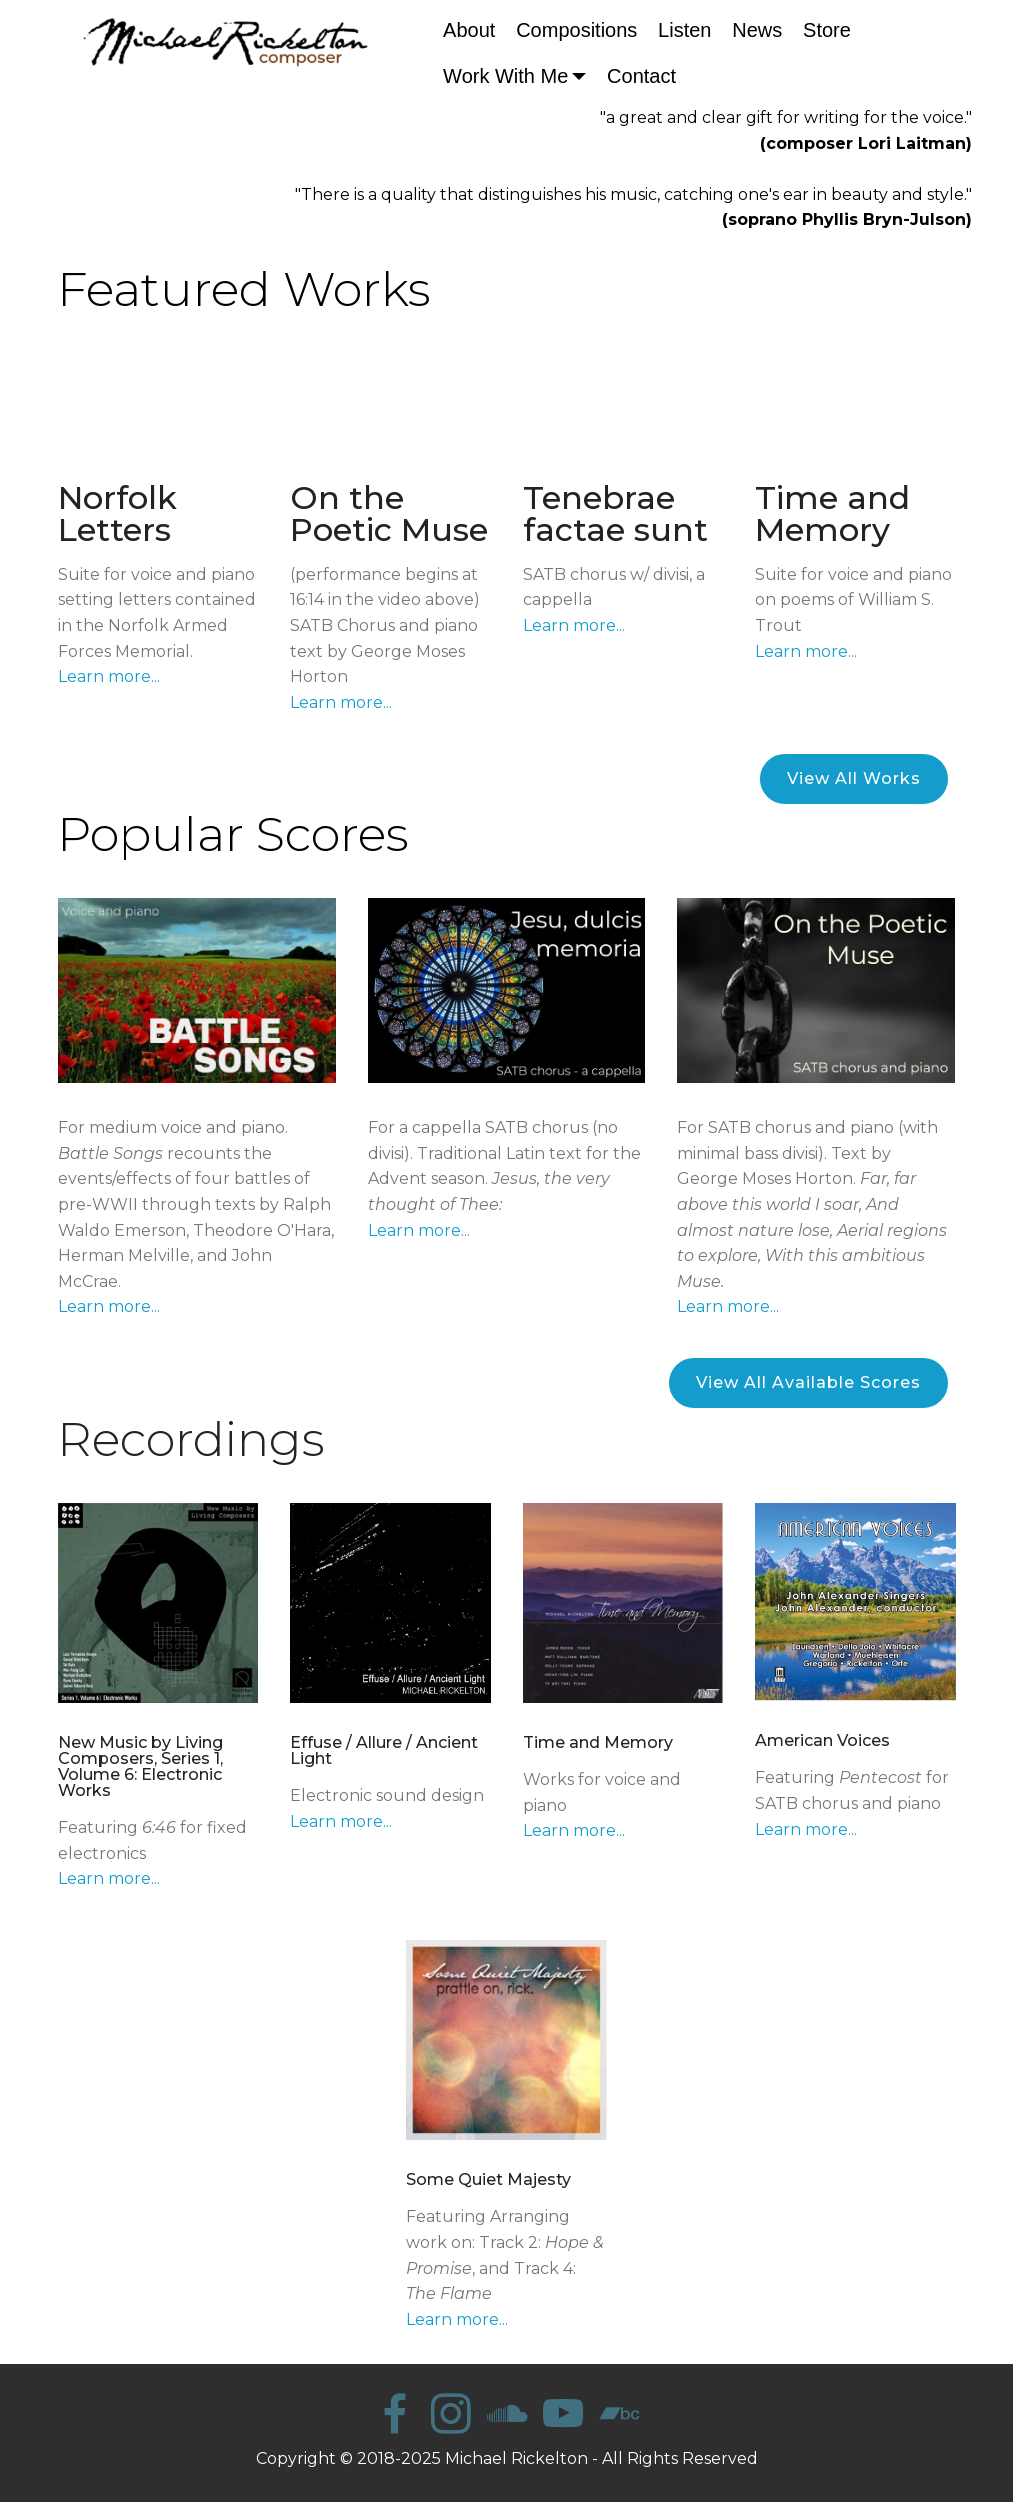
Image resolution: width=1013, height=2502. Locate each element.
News (757, 30)
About (469, 30)
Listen (684, 30)
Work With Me (505, 76)
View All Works (854, 778)
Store (827, 30)
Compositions (576, 30)
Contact (641, 76)
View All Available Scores (808, 1382)
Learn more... (109, 676)
